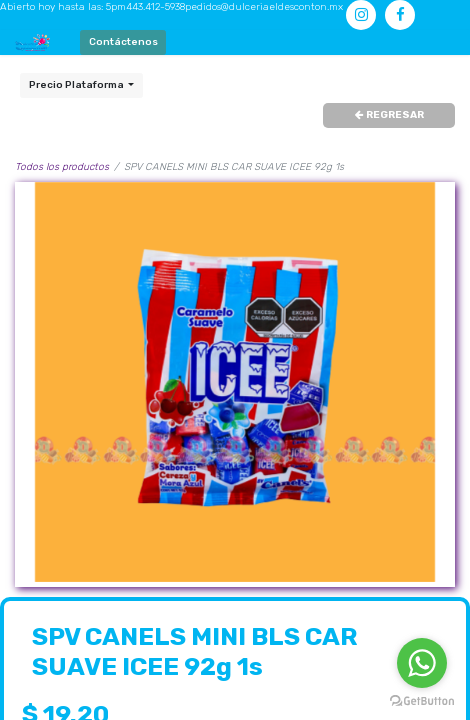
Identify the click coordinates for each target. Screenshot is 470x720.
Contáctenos (123, 42)
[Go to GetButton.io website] (422, 700)
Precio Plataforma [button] (77, 85)
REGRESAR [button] (389, 115)
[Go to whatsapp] (422, 663)
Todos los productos (62, 167)
